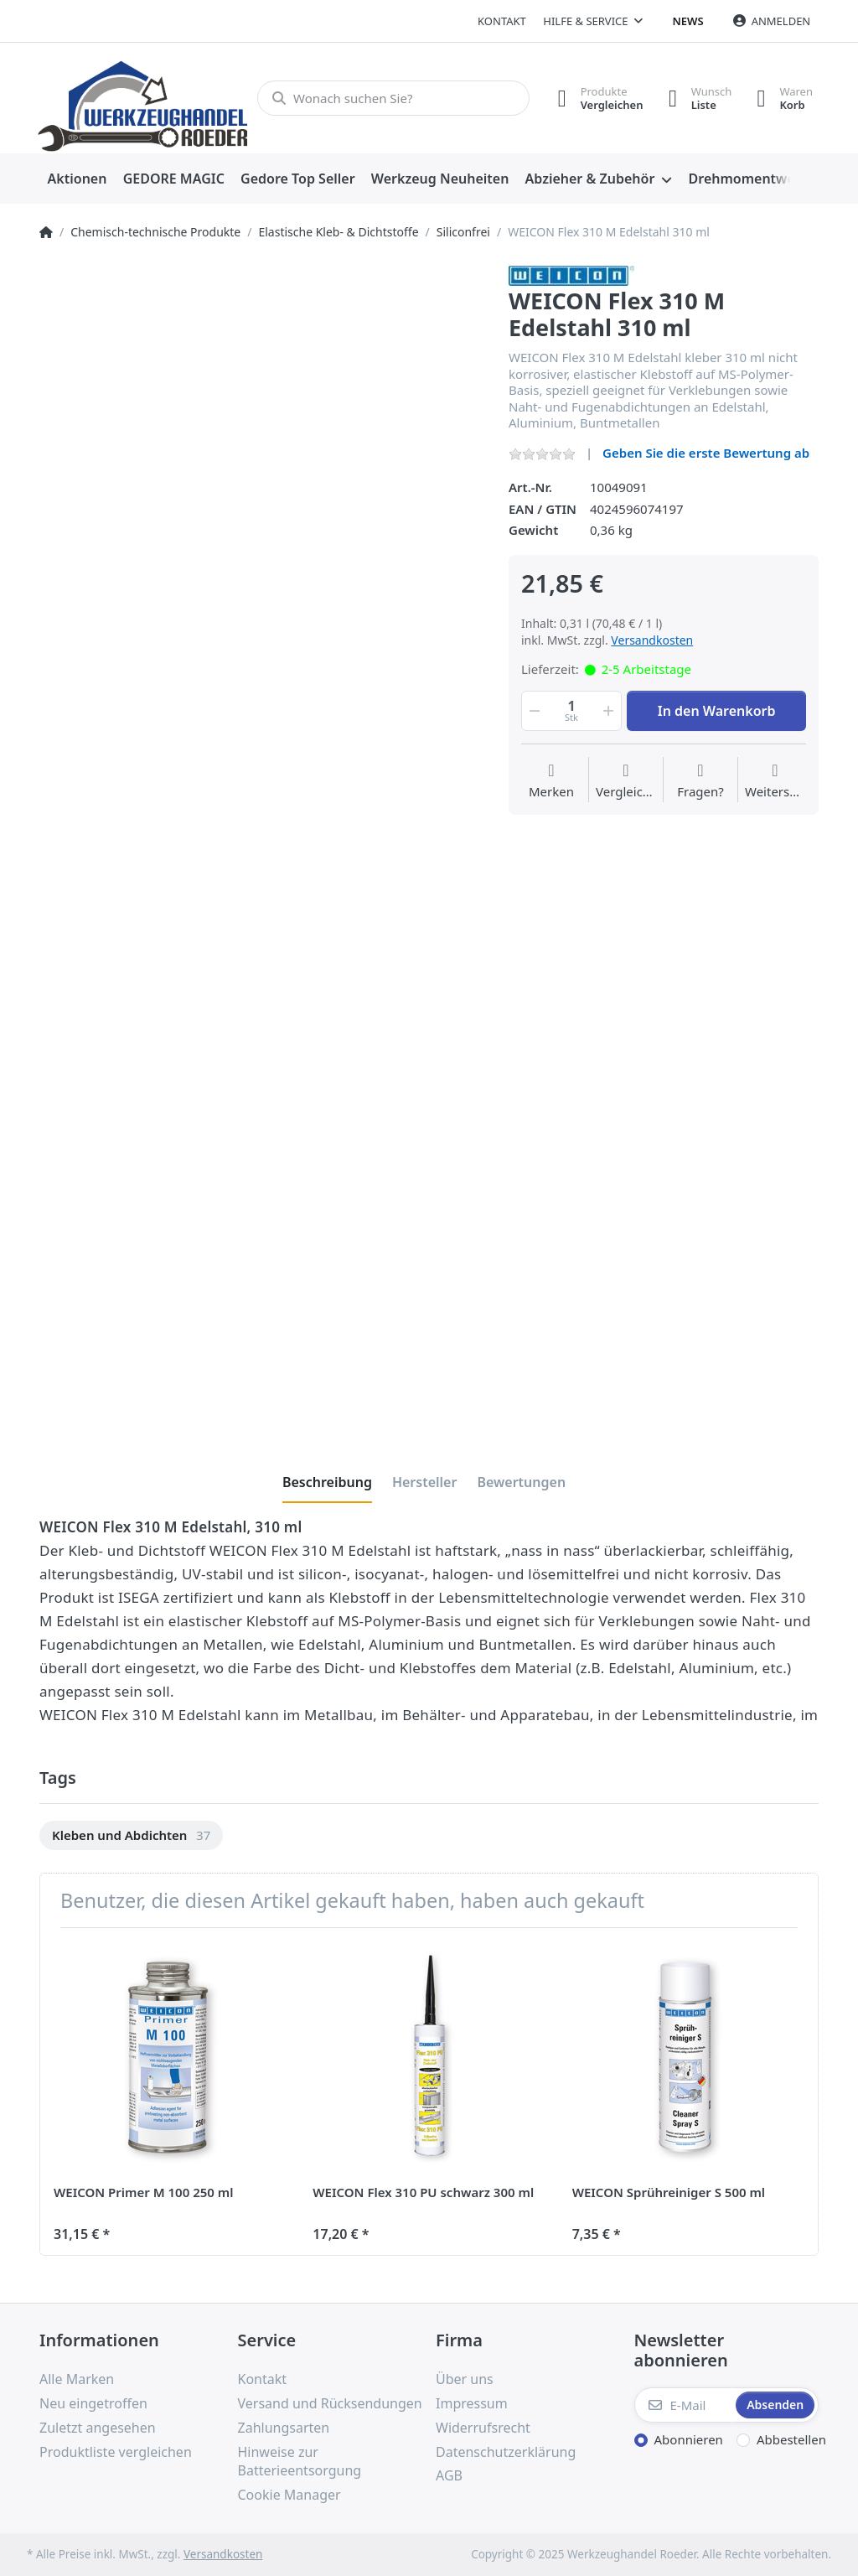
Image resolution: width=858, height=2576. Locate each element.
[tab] (327, 1482)
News (688, 21)
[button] (533, 711)
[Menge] (571, 711)
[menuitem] (77, 179)
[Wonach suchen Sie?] (393, 98)
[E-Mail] (683, 2405)
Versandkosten (652, 640)
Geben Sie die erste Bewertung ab (705, 452)
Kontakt (502, 21)
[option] (131, 1835)
